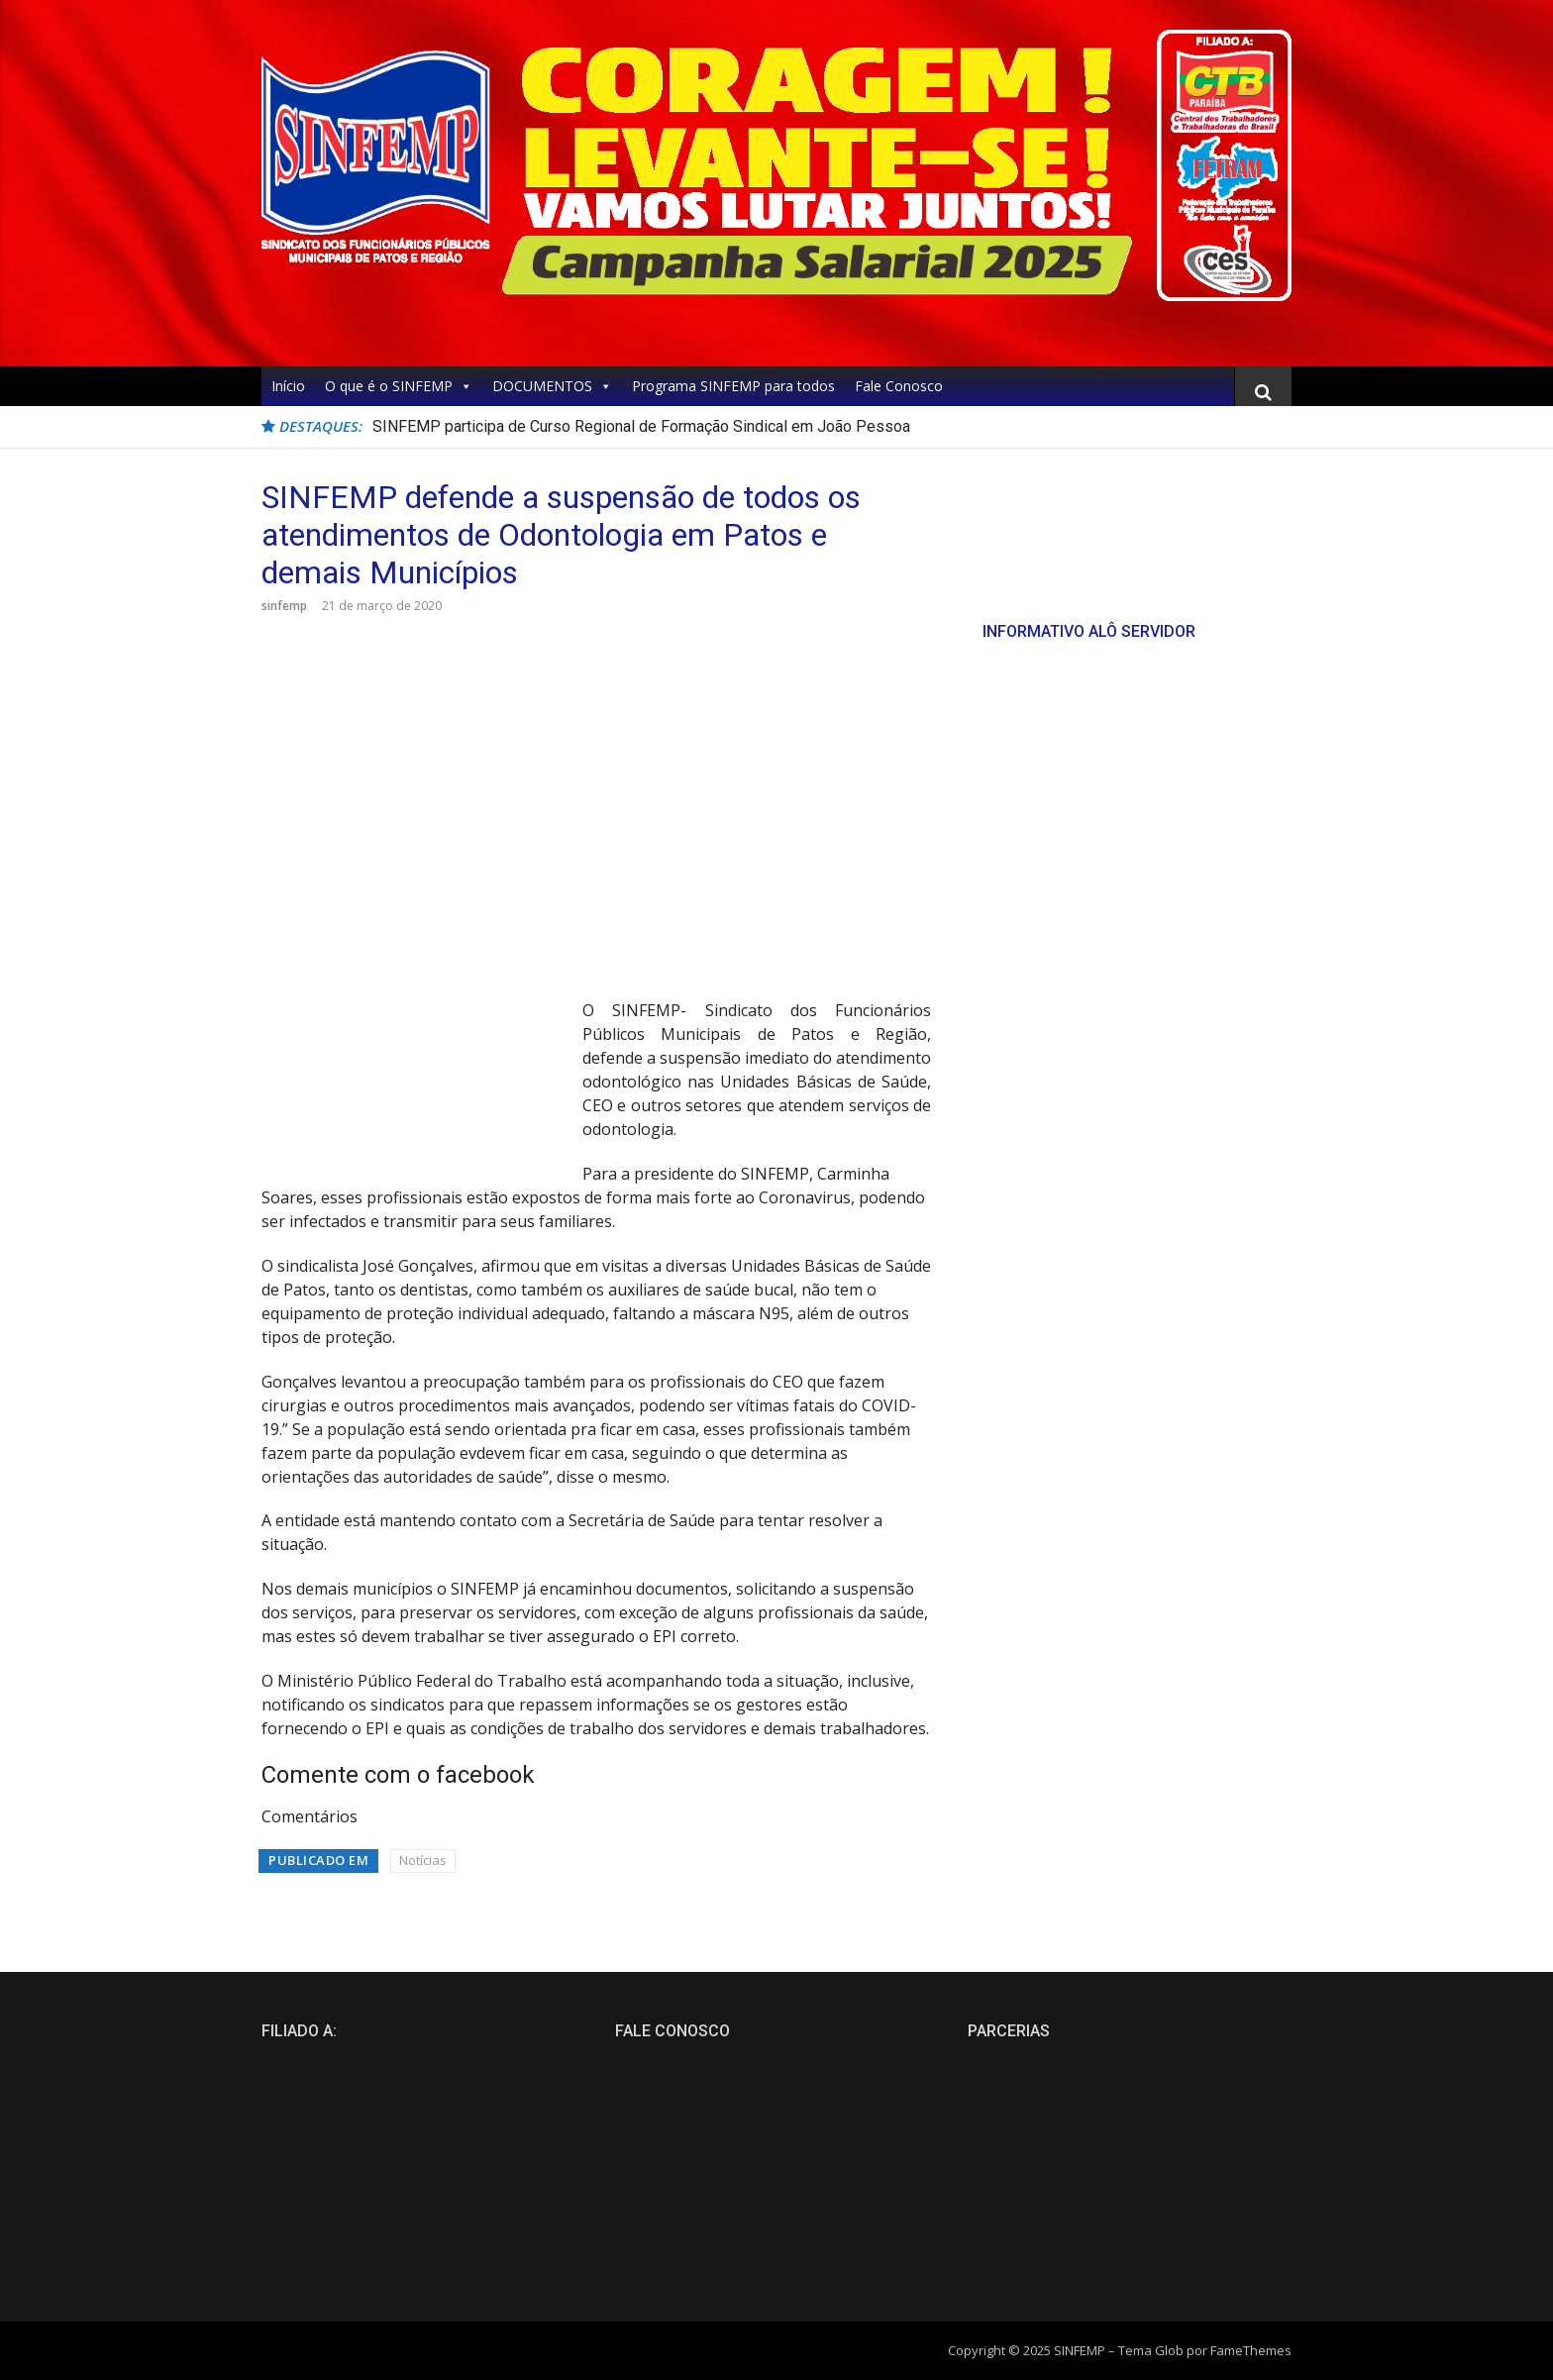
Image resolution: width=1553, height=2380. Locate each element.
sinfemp (284, 605)
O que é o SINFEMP (398, 386)
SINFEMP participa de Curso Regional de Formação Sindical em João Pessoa (641, 426)
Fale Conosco (899, 385)
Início (288, 385)
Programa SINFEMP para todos (733, 385)
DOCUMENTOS (552, 386)
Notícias (423, 1860)
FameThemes (1251, 2350)
